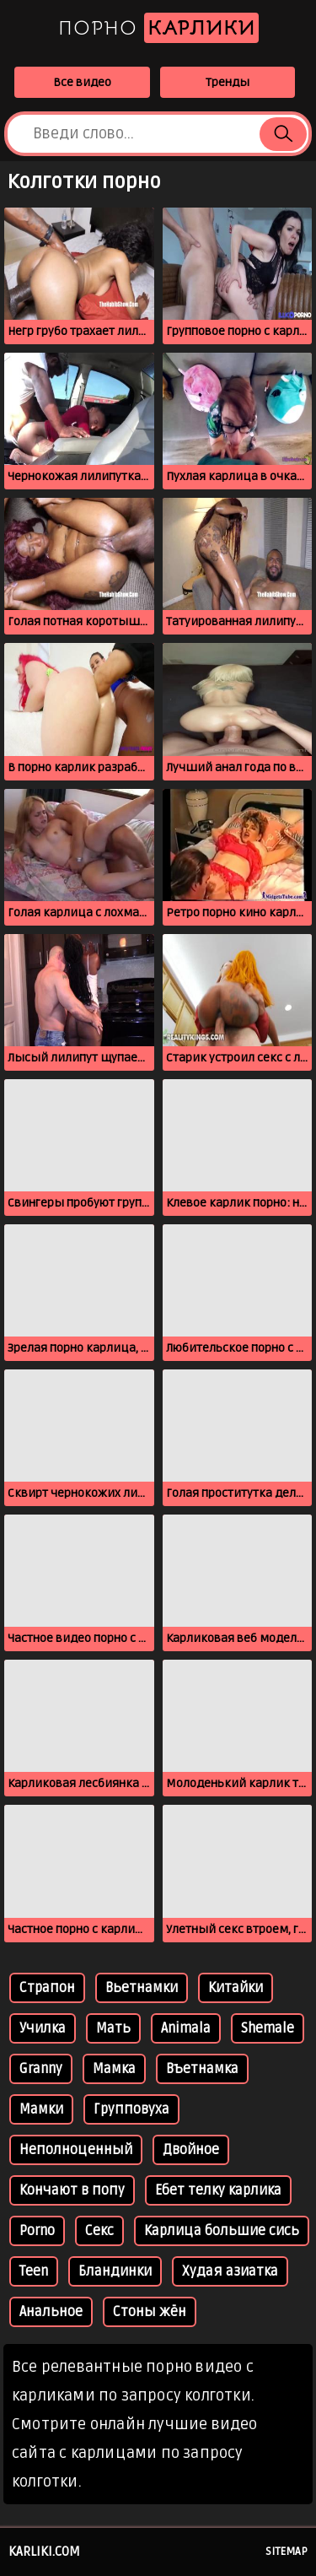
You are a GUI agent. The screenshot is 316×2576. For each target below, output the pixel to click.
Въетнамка (202, 2068)
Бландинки (115, 2271)
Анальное (51, 2311)
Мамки (41, 2109)
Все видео (82, 82)
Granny (40, 2068)
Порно (158, 28)
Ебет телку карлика (218, 2190)
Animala (186, 2028)
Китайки (235, 1987)
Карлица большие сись (221, 2230)
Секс (99, 2230)
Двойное (191, 2149)
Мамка (114, 2068)
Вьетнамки (141, 1987)
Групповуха (131, 2109)
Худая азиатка (230, 2271)
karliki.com (44, 2551)
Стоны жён (149, 2311)
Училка (42, 2028)
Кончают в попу (72, 2190)
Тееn (33, 2271)
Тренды (227, 82)
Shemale (267, 2028)
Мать (113, 2028)
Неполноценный (75, 2149)
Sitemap (286, 2551)
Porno (37, 2230)
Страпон (47, 1987)
